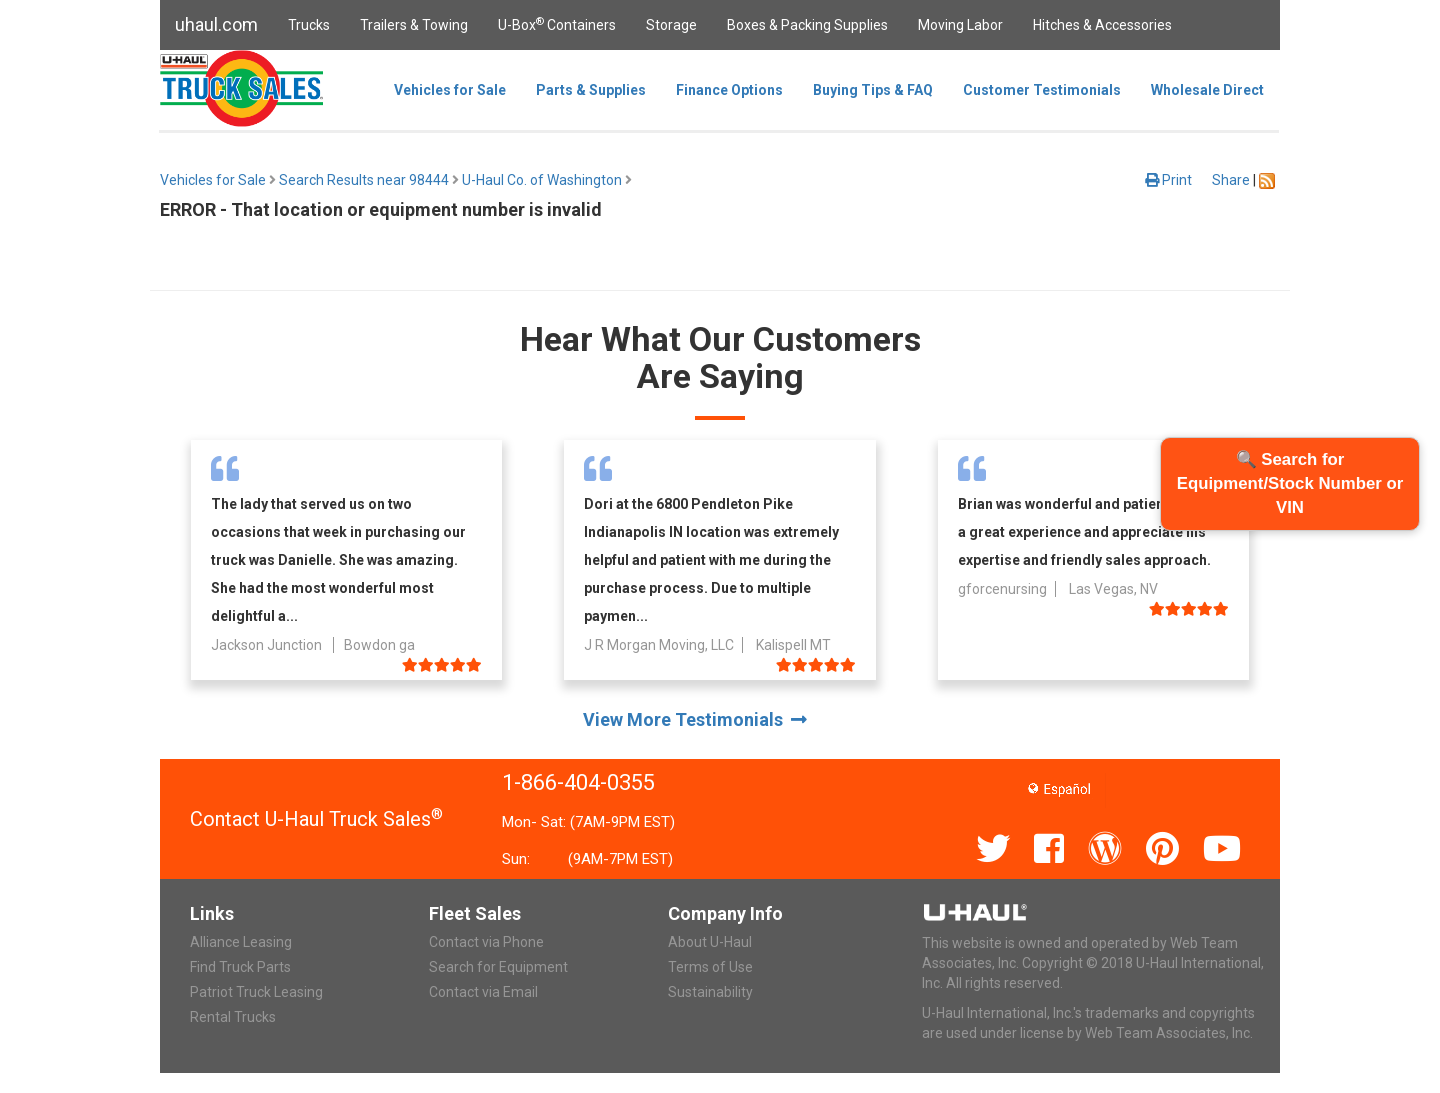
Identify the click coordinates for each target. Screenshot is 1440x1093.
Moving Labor (960, 25)
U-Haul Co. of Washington (542, 180)
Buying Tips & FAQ (873, 90)
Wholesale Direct (1207, 90)
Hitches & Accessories (1102, 25)
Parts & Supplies (591, 90)
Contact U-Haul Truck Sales (316, 819)
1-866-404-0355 (578, 782)
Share (1231, 180)
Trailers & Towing (414, 25)
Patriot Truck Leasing (256, 992)
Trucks (309, 25)
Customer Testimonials (1042, 90)
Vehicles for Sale (450, 90)
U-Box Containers (557, 24)
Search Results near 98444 (364, 180)
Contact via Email (483, 992)
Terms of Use (710, 967)
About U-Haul (710, 942)
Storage (671, 25)
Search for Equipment (498, 967)
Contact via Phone (486, 942)
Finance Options (729, 90)
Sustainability (710, 992)
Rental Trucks (233, 1017)
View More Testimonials (695, 719)
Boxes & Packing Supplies (807, 25)
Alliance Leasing (241, 942)
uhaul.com (216, 24)
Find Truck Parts (240, 967)
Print (1168, 180)
